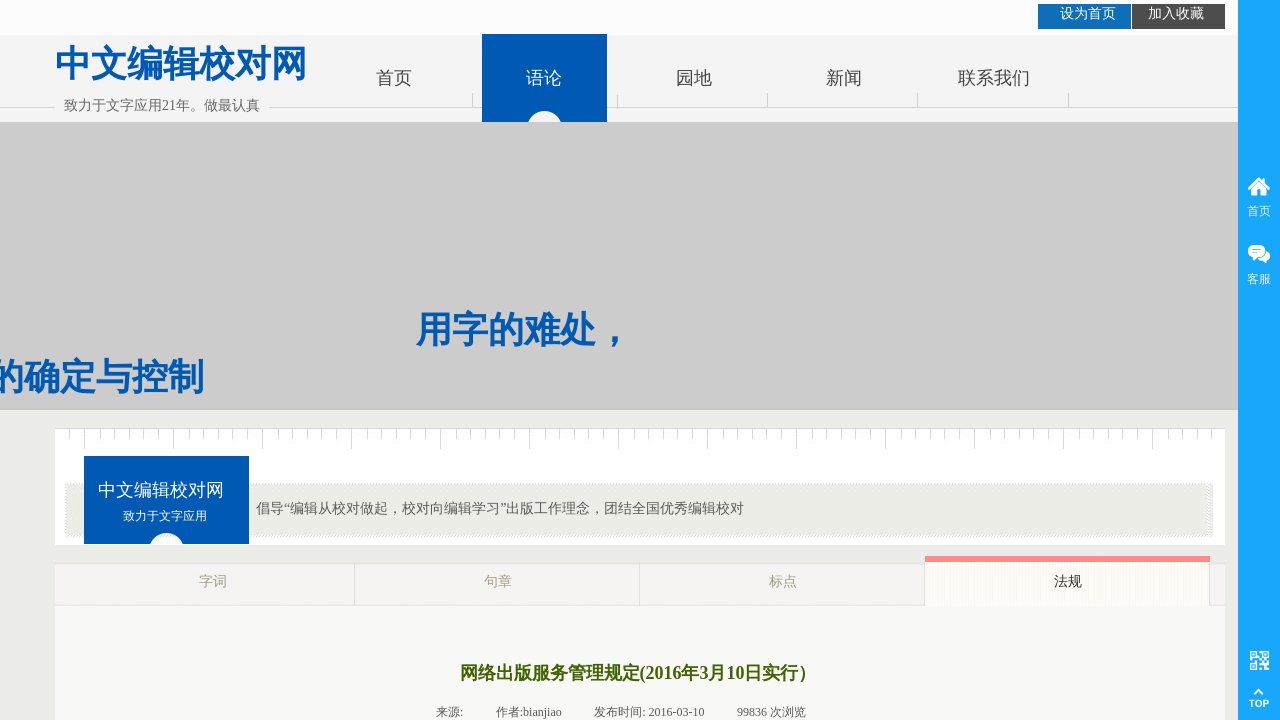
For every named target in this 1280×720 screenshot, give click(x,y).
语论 (544, 78)
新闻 (844, 78)
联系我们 (994, 78)
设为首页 (1088, 13)
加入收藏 (1176, 13)
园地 (694, 78)
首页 (394, 78)
